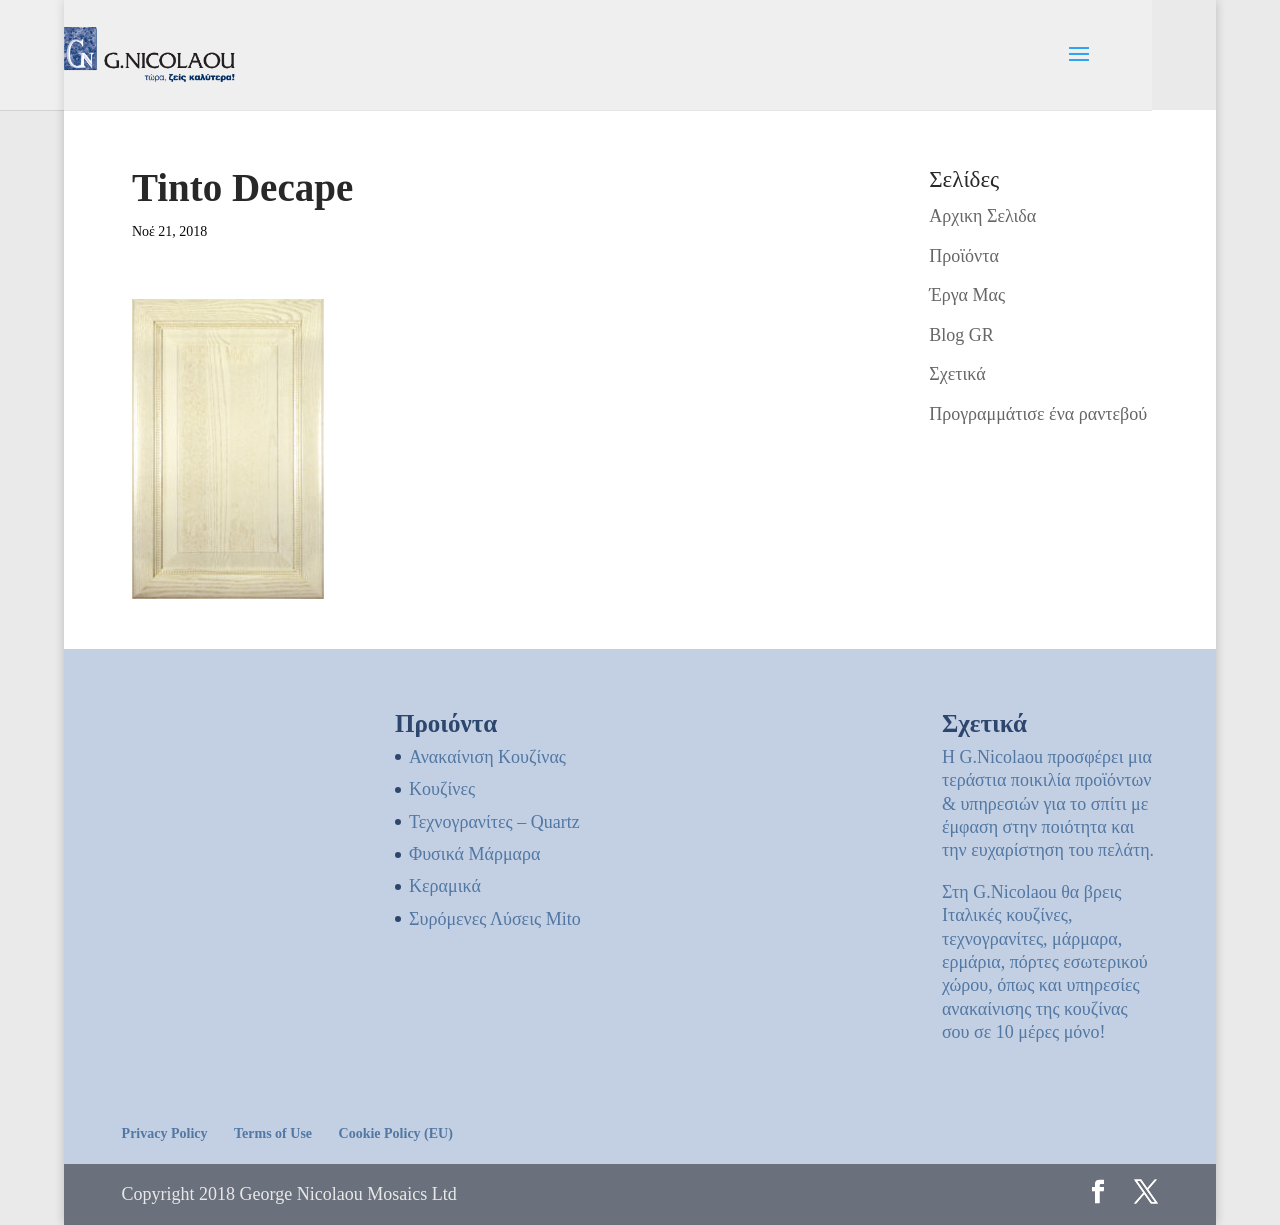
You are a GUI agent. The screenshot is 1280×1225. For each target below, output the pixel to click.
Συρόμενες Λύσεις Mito (495, 919)
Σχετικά (957, 374)
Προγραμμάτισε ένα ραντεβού (1038, 414)
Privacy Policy (165, 1133)
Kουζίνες (442, 789)
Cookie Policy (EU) (396, 1133)
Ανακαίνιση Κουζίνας (487, 757)
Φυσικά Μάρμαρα (474, 854)
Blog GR (961, 335)
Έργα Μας (967, 295)
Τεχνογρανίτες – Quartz (494, 822)
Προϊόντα (964, 256)
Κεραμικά (445, 886)
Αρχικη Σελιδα (982, 216)
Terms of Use (273, 1133)
